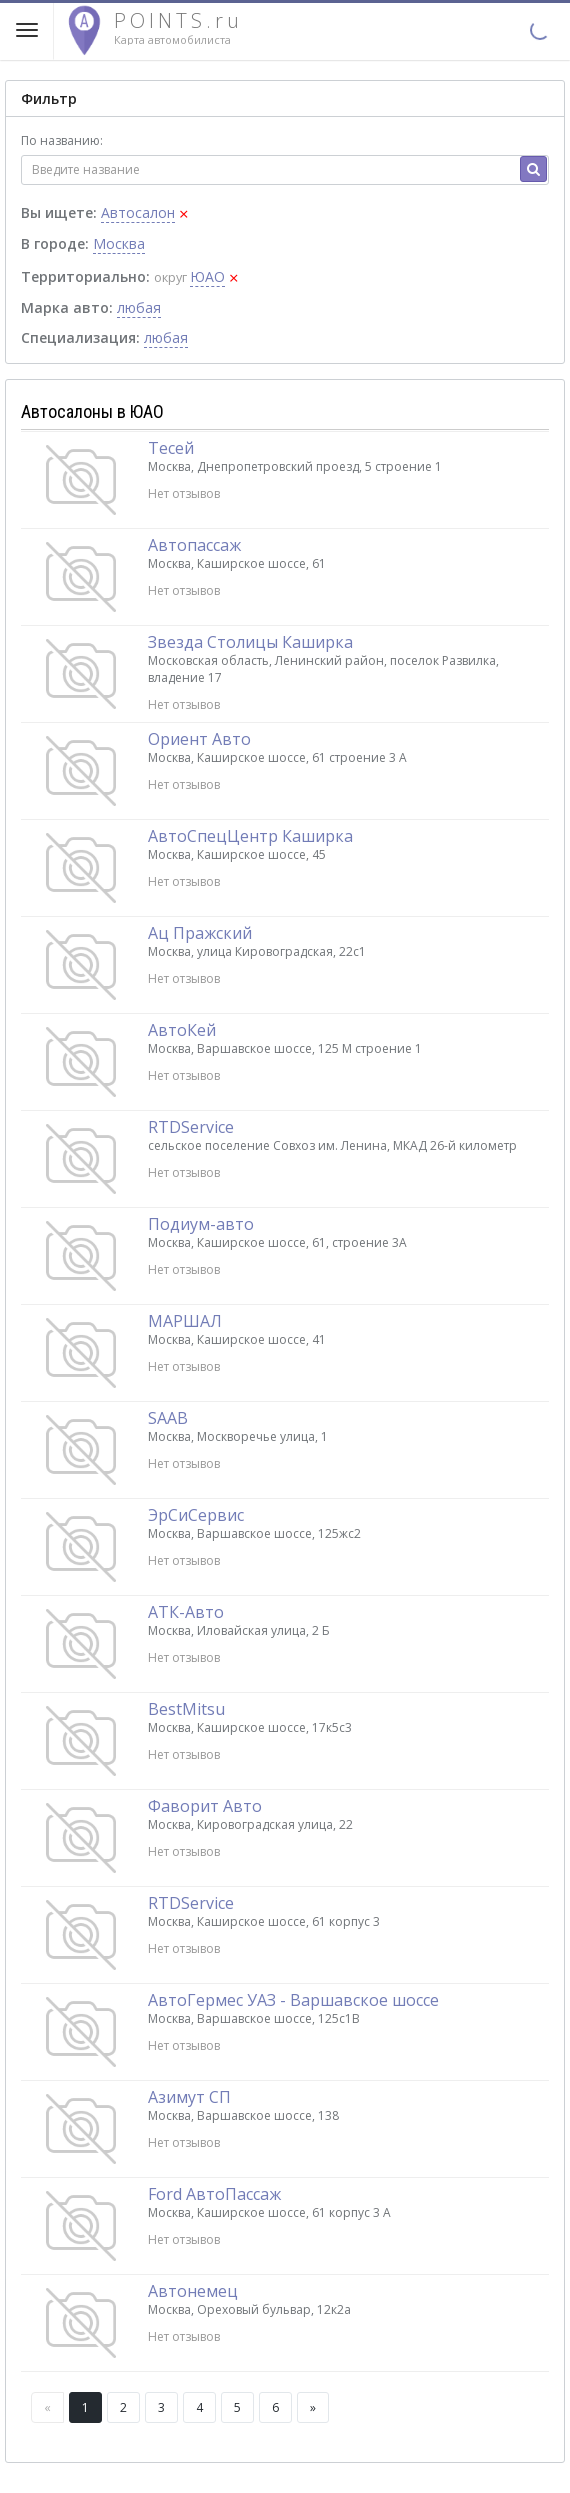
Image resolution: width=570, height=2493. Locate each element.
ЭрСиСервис (196, 1515)
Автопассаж (194, 545)
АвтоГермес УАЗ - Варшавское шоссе (293, 2000)
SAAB (168, 1418)
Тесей (171, 448)
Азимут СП (189, 2097)
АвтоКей (182, 1030)
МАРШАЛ (185, 1321)
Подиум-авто (201, 1224)
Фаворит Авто (205, 1806)
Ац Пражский (200, 933)
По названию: (62, 140)
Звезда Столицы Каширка (250, 642)
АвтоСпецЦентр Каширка (250, 836)
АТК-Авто (186, 1612)
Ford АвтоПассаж (214, 2194)
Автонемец (193, 2291)
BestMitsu (186, 1709)
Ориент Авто (199, 739)
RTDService (191, 1127)
